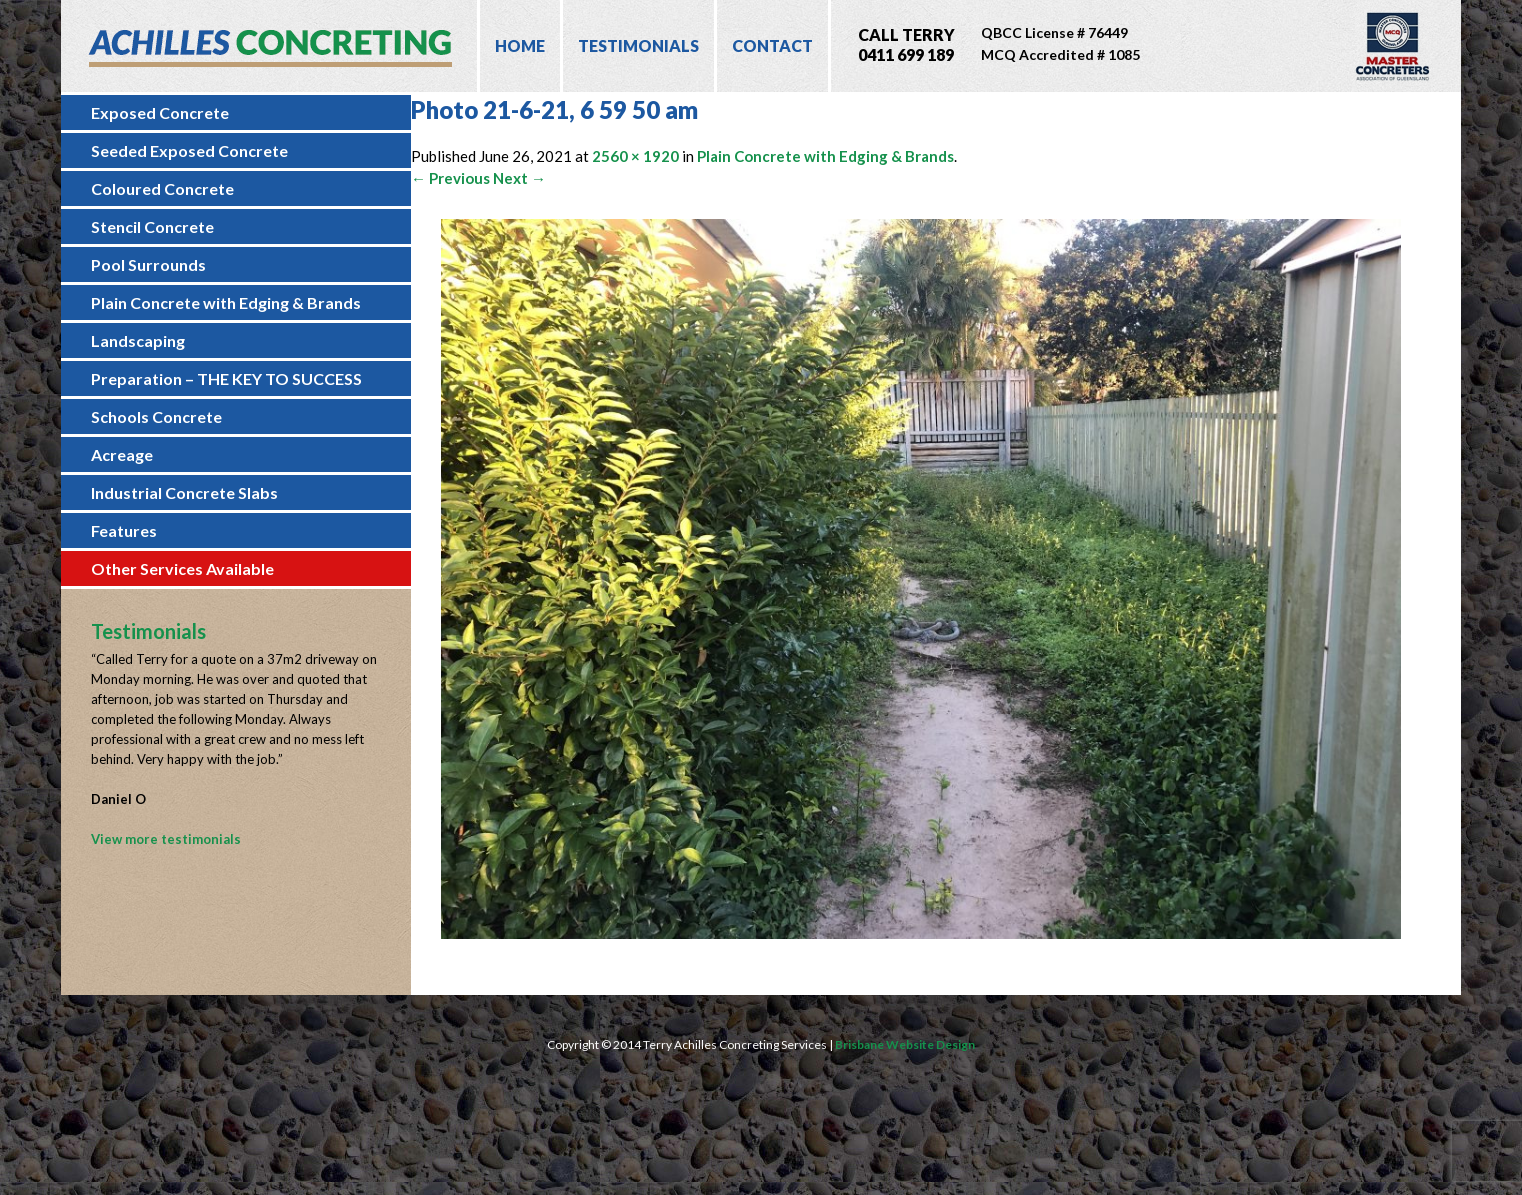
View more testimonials (166, 839)
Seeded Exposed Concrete (189, 150)
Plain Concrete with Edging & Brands (226, 302)
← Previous (450, 178)
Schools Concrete (156, 416)
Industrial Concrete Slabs (184, 492)
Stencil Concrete (152, 226)
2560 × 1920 (635, 156)
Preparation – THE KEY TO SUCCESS (226, 378)
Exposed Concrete (160, 112)
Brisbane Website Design (905, 1044)
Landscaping (138, 340)
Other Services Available (182, 568)
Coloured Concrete (162, 188)
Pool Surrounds (148, 264)
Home (520, 45)
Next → (519, 178)
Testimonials (638, 45)
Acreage (122, 454)
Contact (772, 45)
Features (124, 530)
